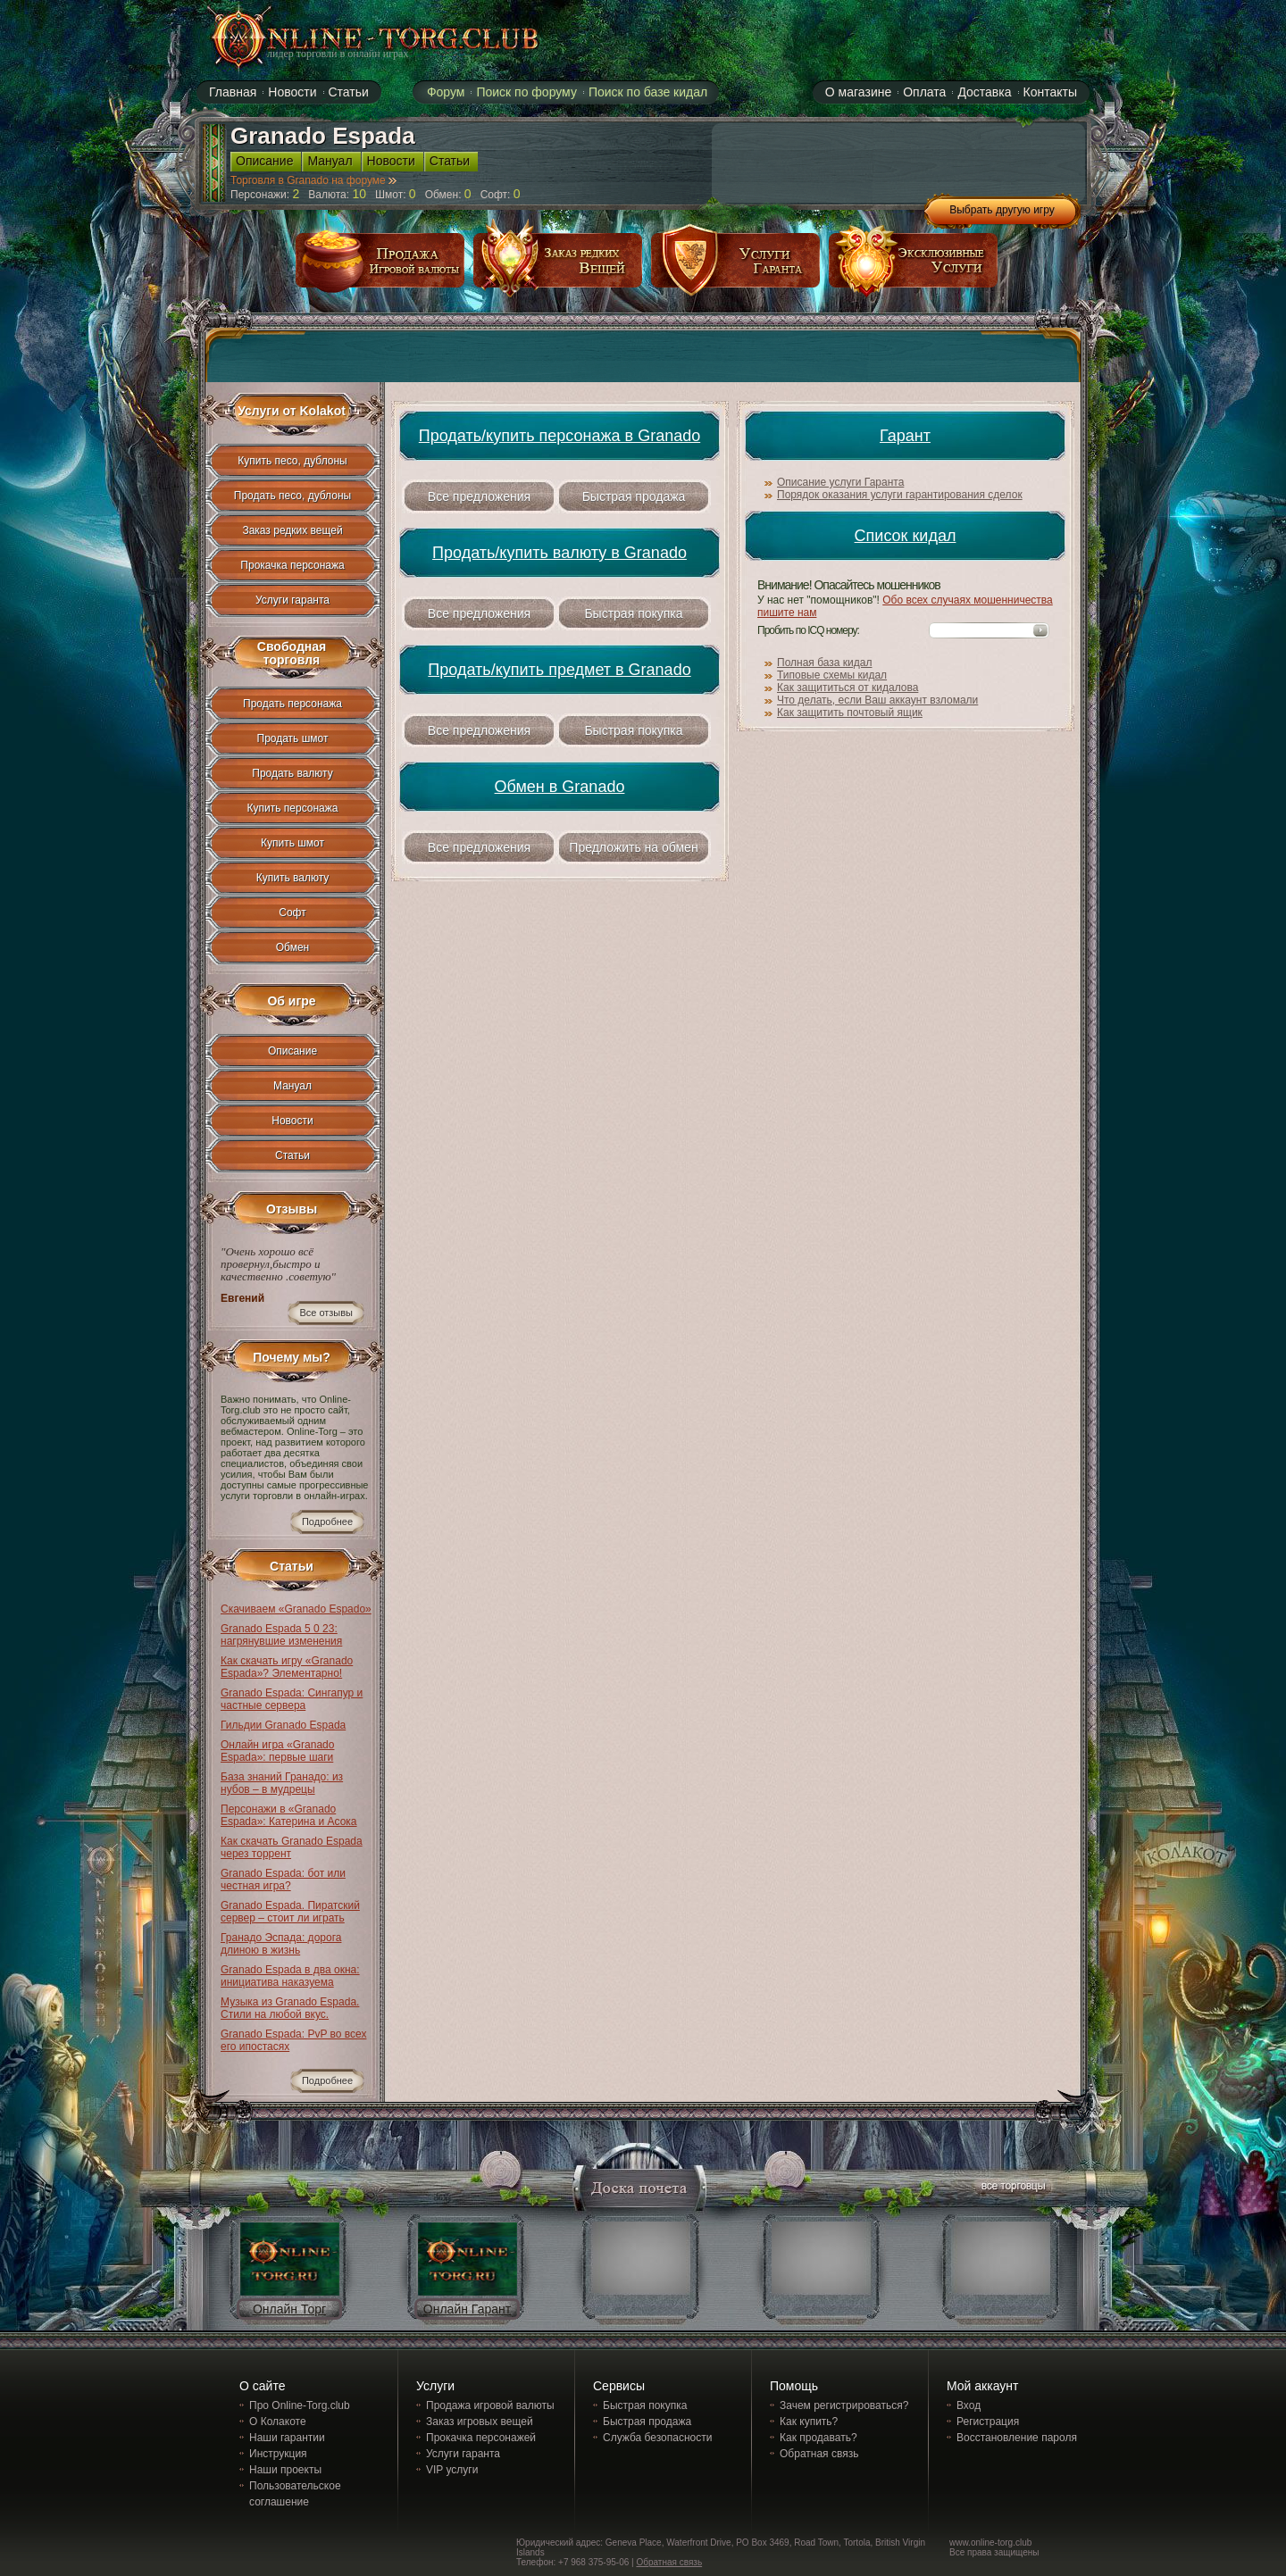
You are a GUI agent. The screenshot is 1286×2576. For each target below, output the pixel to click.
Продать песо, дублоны (292, 495)
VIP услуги (452, 2469)
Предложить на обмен (633, 847)
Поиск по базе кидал (648, 92)
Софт (292, 912)
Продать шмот (293, 738)
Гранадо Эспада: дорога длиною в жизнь (281, 1943)
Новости (292, 92)
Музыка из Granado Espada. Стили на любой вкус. (290, 2008)
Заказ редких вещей (292, 530)
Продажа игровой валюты (490, 2405)
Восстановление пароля (1016, 2437)
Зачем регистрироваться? (844, 2405)
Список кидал (905, 536)
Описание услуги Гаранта (840, 482)
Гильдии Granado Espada (283, 1725)
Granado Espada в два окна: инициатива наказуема (290, 1975)
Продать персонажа (292, 703)
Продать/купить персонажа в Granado (559, 436)
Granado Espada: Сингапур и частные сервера (292, 1699)
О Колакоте (277, 2421)
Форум (446, 92)
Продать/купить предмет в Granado (559, 670)
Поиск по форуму (526, 92)
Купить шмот (292, 843)
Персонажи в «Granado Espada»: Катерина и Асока (289, 1815)
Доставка (984, 92)
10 (359, 194)
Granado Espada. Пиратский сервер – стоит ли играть (290, 1911)
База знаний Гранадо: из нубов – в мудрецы (282, 1783)
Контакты (1050, 92)
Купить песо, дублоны (292, 460)
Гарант (905, 436)
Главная (232, 92)
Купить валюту (293, 877)
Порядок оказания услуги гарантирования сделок (900, 494)
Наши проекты (285, 2469)
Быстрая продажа (634, 496)
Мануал (329, 161)
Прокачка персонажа (292, 565)
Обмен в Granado (560, 787)
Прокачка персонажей (481, 2437)
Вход (968, 2405)
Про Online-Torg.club (299, 2405)
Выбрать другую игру (1002, 210)
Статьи (349, 92)
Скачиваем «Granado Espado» (296, 1609)
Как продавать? (818, 2437)
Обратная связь (819, 2453)
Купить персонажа (292, 808)
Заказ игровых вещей (479, 2421)
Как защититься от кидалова (847, 687)
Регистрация (987, 2421)
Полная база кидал (824, 662)
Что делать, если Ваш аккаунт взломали (877, 700)
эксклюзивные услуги (913, 266)
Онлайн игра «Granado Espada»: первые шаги (277, 1750)
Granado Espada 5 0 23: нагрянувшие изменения (281, 1634)
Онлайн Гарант (467, 2309)
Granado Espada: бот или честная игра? (283, 1879)
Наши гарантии (287, 2437)
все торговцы (1012, 2188)
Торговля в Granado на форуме (313, 180)
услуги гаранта (736, 266)
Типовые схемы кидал (832, 675)
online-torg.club (354, 37)
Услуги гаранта (292, 600)
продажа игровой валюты (380, 266)
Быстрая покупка (633, 613)
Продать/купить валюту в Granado (559, 553)
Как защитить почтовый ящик (850, 712)
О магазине (858, 92)
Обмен (293, 947)
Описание (264, 161)
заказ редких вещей (558, 266)
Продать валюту (292, 773)
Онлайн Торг (289, 2309)
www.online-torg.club (990, 2542)
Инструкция (278, 2453)
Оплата (924, 92)
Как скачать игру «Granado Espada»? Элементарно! (287, 1667)
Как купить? (809, 2421)
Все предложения (479, 496)
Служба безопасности (657, 2437)
